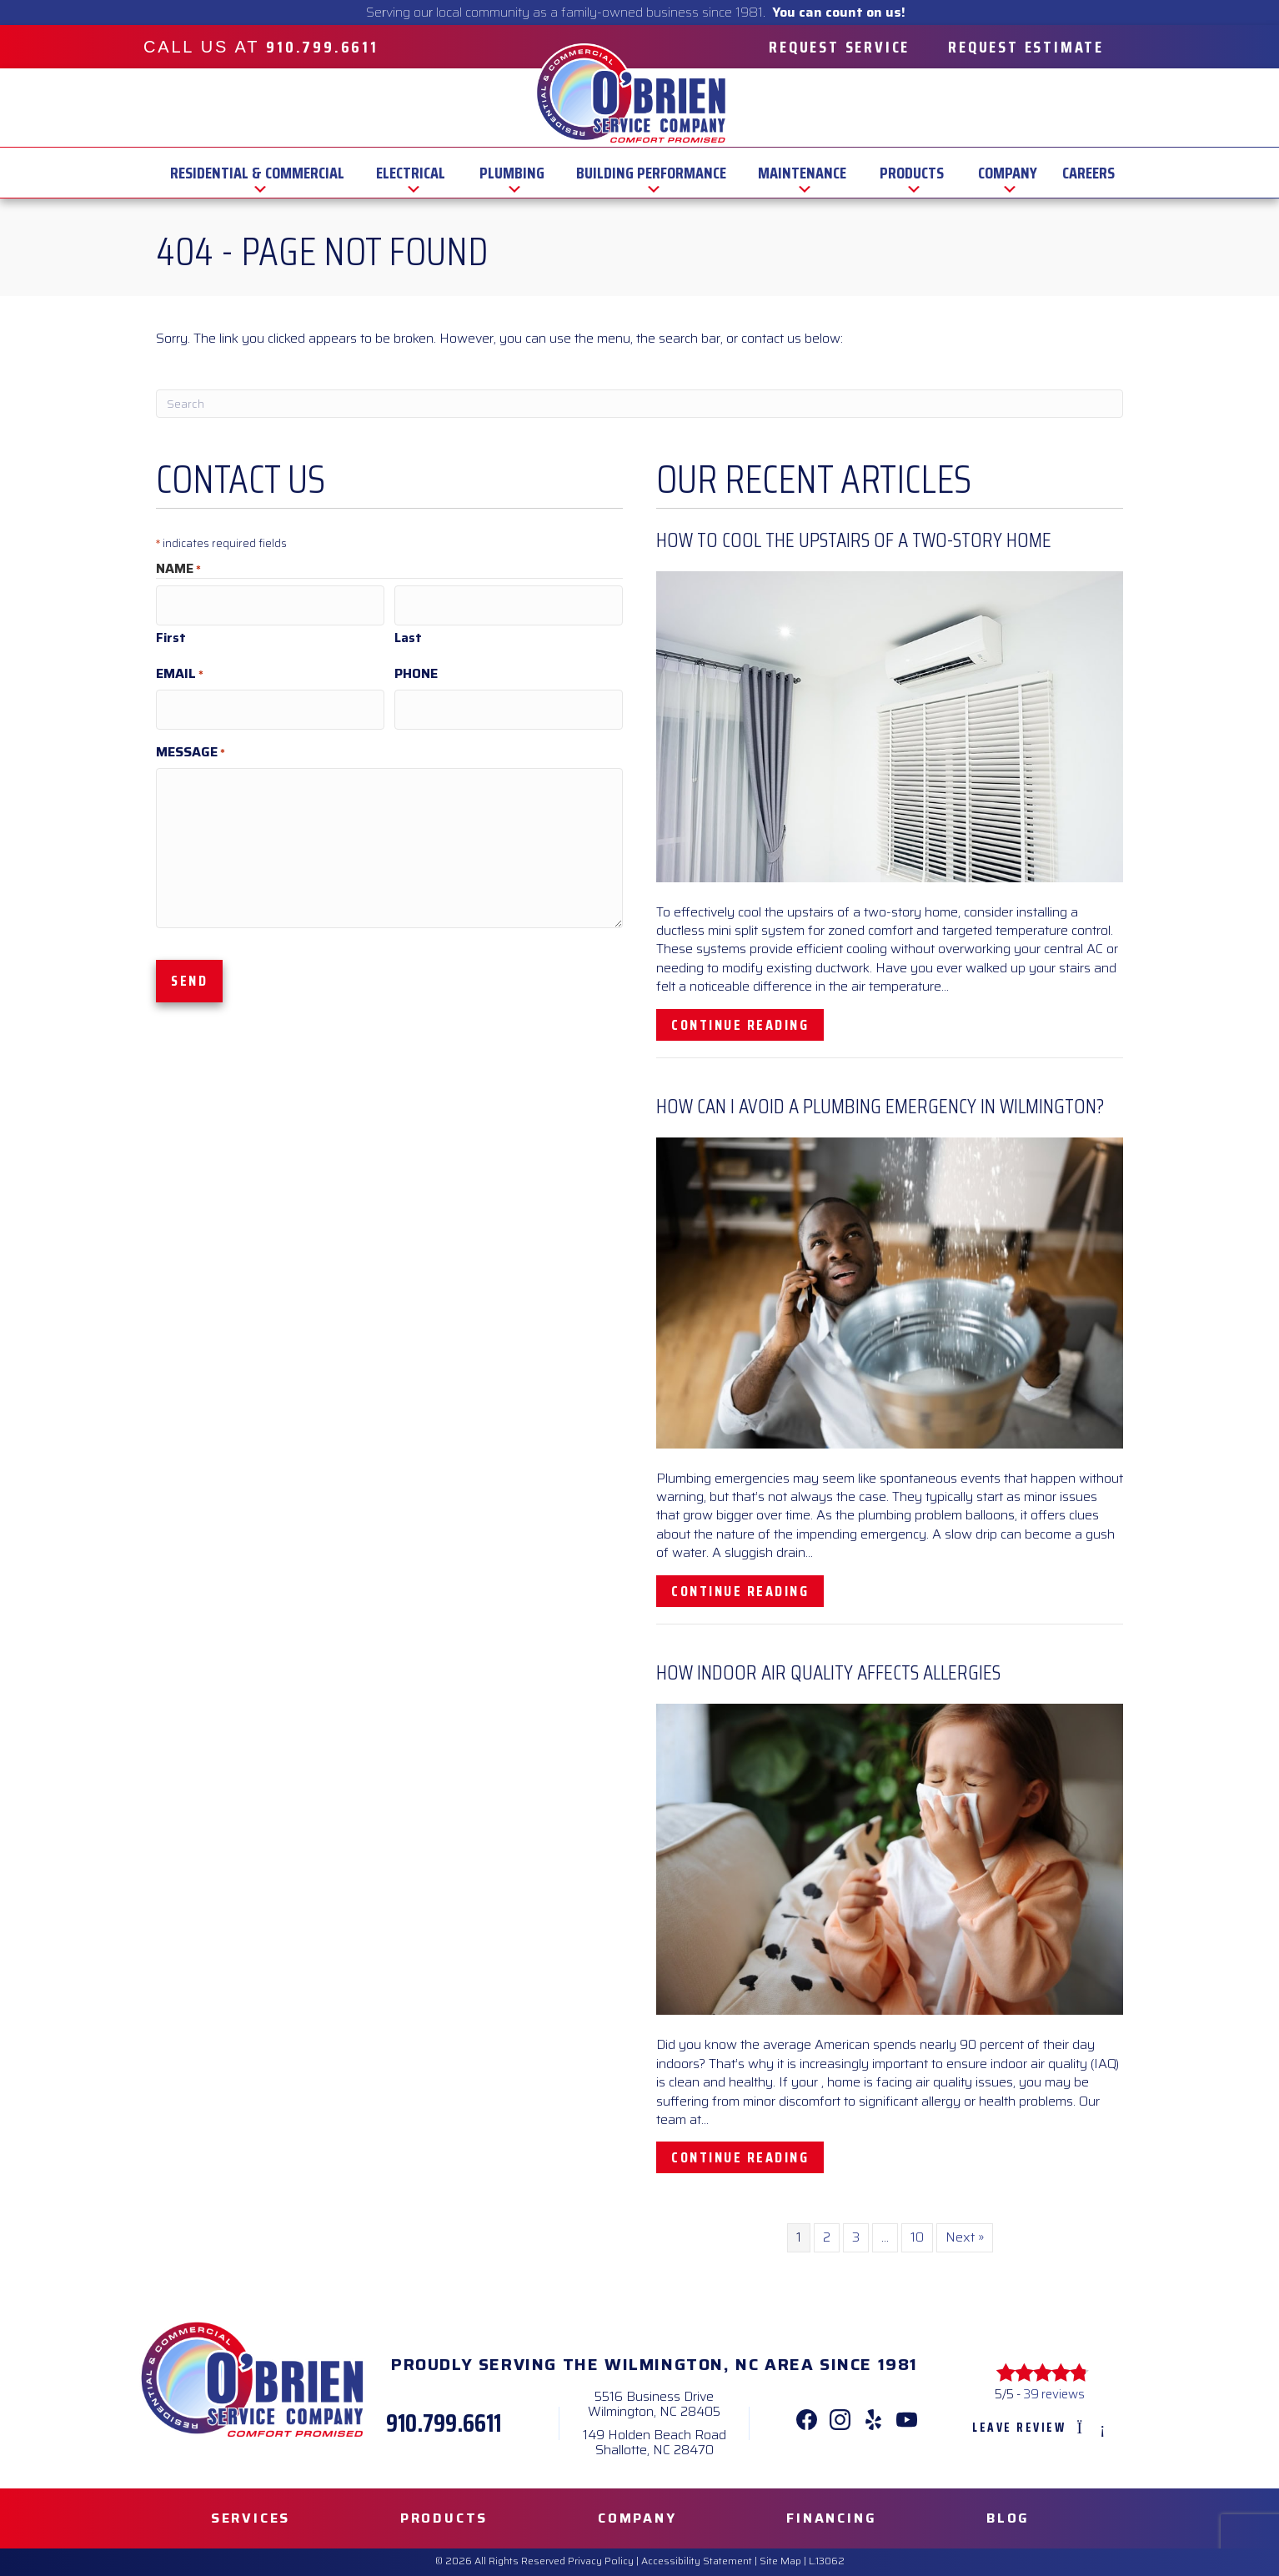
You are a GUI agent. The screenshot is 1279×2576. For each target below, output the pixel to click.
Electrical (410, 172)
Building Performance (651, 172)
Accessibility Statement (696, 2560)
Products (912, 172)
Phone (416, 667)
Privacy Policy (601, 2560)
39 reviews (1054, 2394)
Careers (1088, 172)
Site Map (780, 2560)
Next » (964, 2237)
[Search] (639, 403)
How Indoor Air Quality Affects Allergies (828, 1672)
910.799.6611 (443, 2423)
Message (190, 738)
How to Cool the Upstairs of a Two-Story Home (853, 540)
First (171, 630)
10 (917, 2237)
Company (1007, 172)
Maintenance (802, 172)
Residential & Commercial (257, 172)
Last (408, 630)
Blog (1008, 2518)
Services (250, 2518)
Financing (831, 2518)
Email (179, 667)
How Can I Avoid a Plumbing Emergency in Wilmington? (880, 1106)
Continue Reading (747, 1024)
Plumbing (511, 172)
